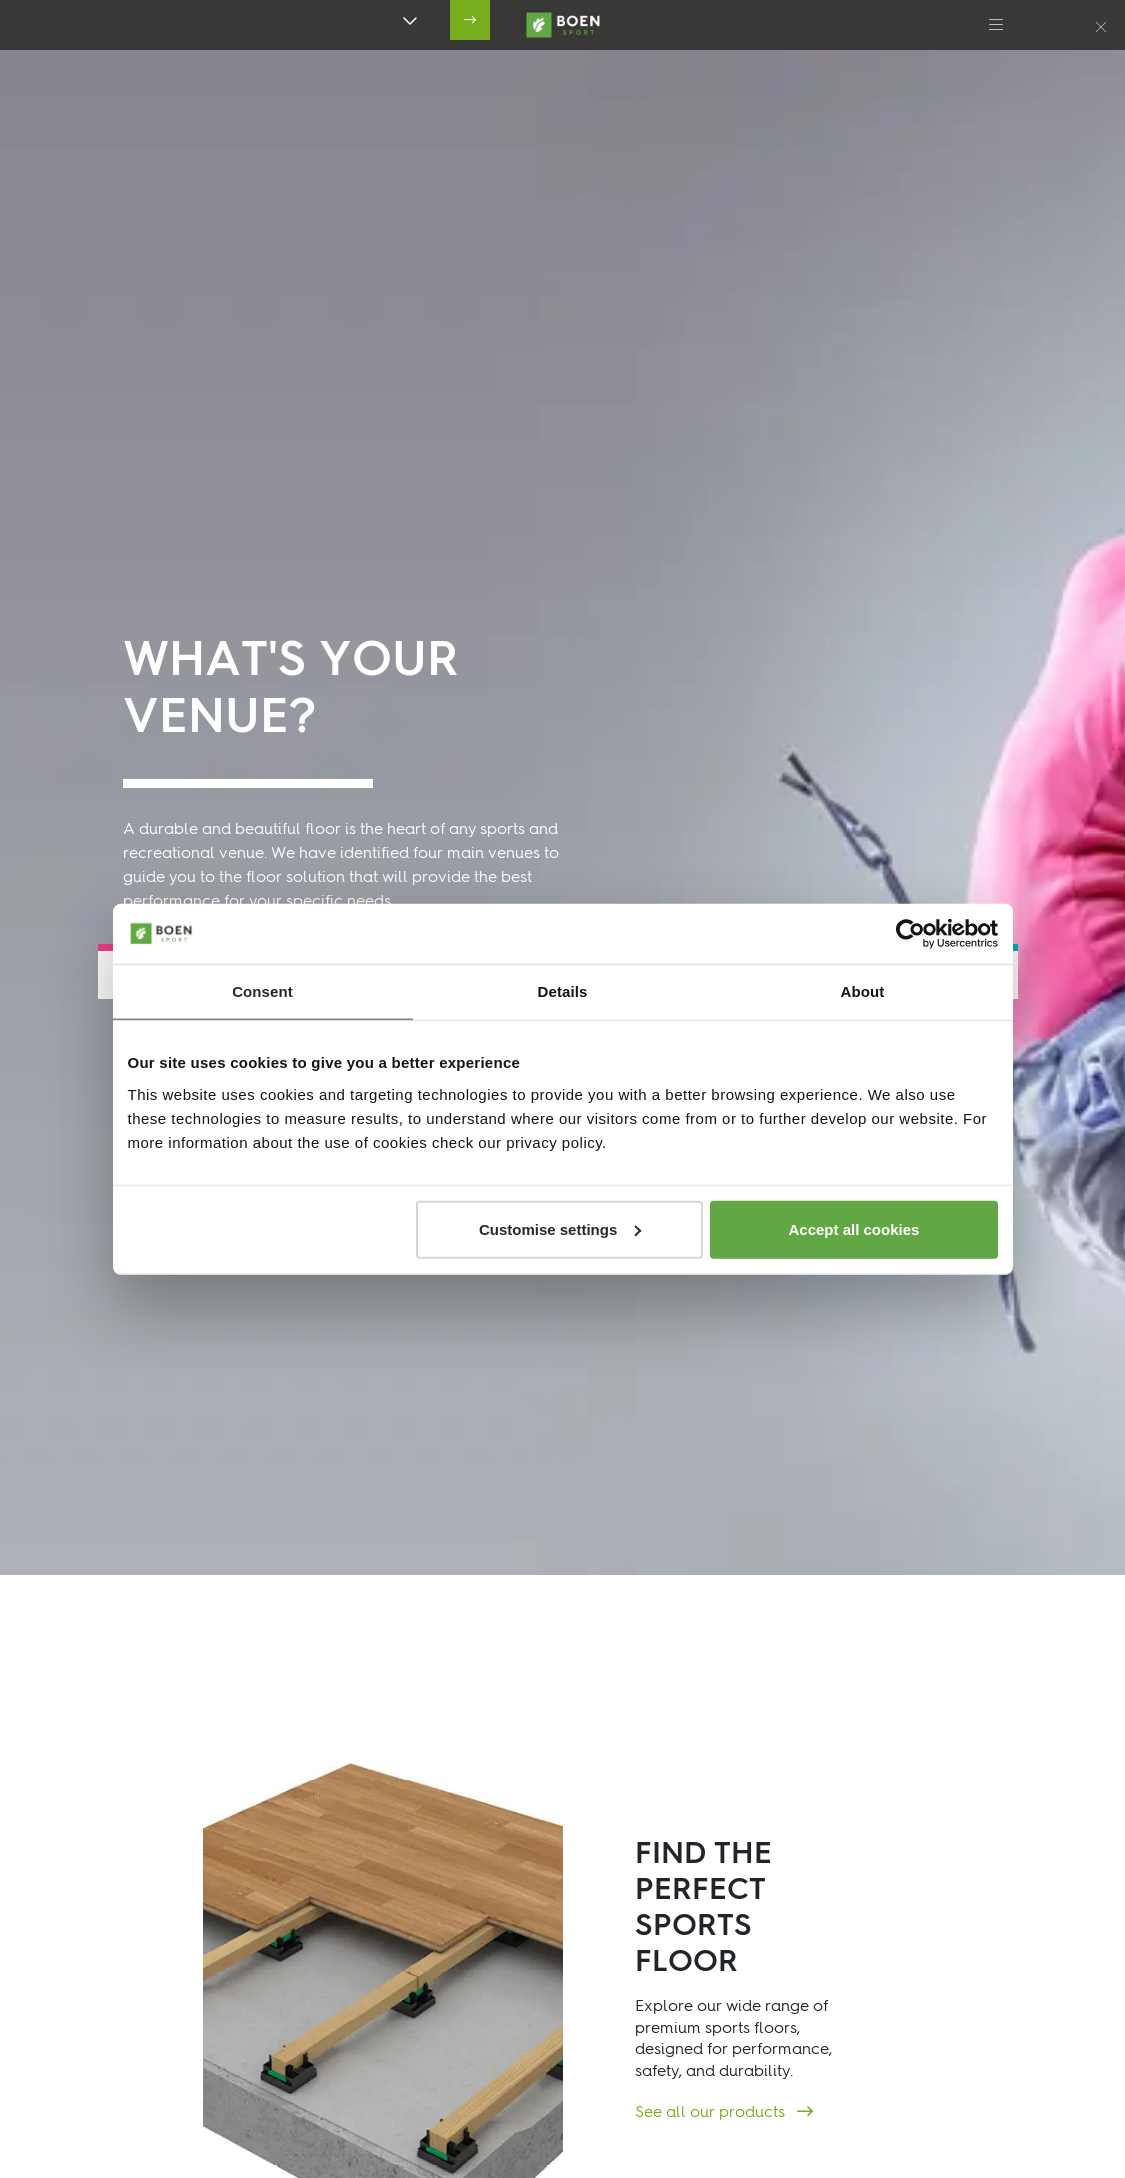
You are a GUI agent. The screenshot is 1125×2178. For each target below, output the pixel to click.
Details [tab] (563, 991)
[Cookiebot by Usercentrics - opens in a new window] (910, 934)
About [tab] (863, 991)
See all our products (712, 2113)
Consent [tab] (262, 991)
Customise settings (560, 1228)
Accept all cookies (854, 1228)
